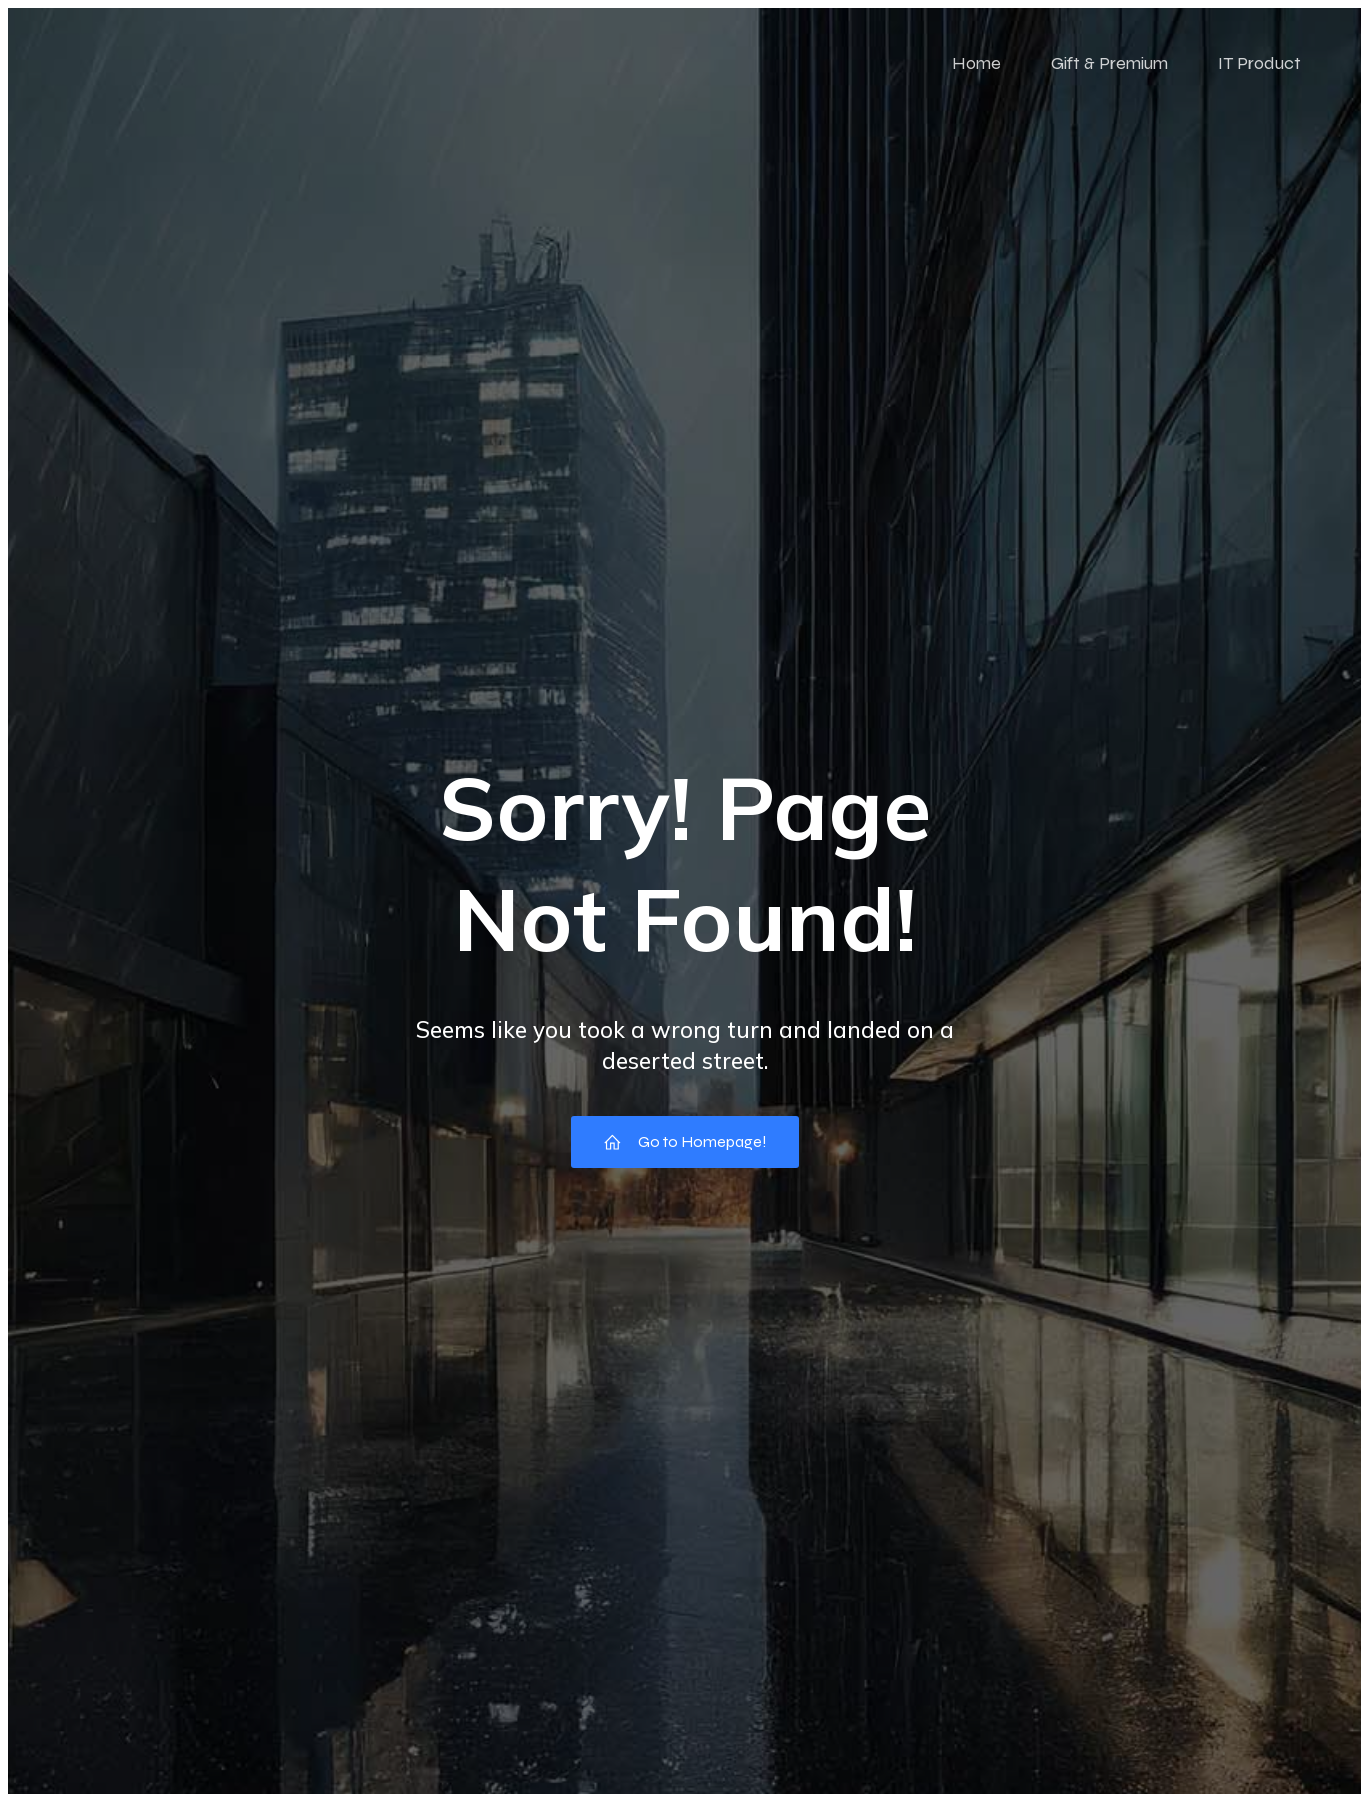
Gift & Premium (1109, 63)
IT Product (1259, 63)
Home (976, 63)
